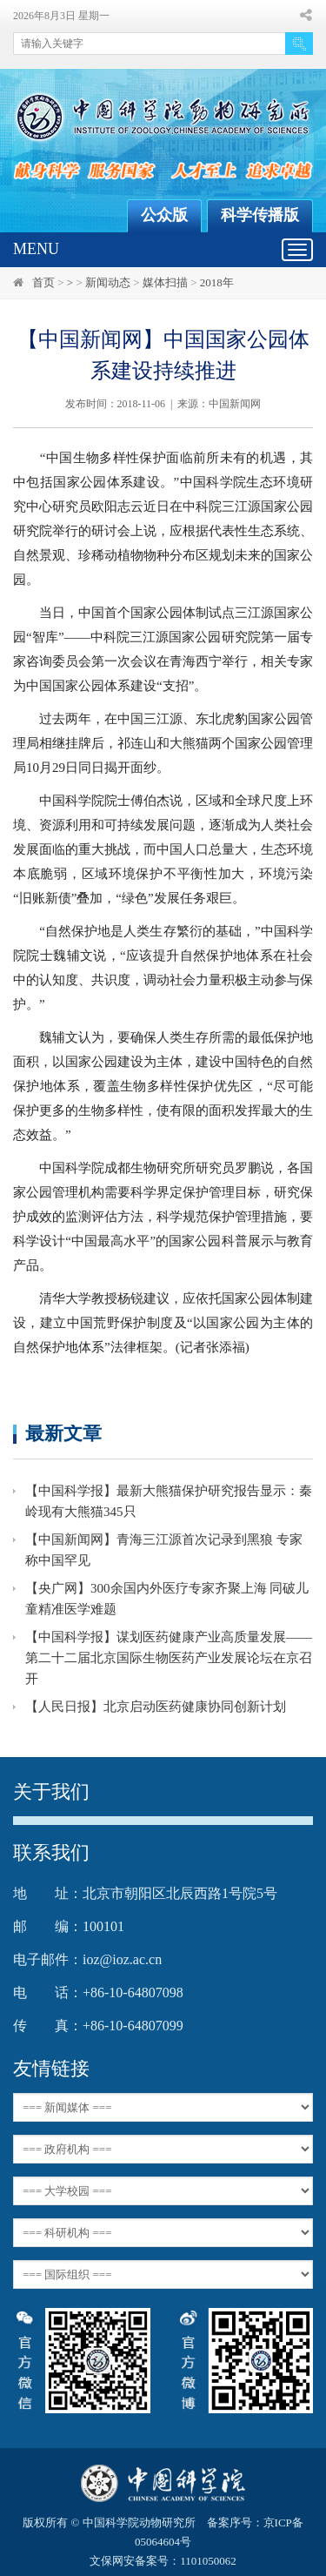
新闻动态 (107, 282)
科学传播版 (260, 215)
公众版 (164, 215)
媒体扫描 (165, 282)
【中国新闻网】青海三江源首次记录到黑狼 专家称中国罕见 (164, 1550)
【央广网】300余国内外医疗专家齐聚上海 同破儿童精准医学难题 (167, 1598)
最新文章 (63, 1433)
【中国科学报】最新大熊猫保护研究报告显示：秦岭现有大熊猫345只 (168, 1501)
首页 (43, 282)
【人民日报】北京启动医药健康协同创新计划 (155, 1707)
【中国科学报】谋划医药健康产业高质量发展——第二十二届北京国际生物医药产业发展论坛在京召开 (168, 1658)
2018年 (217, 282)
